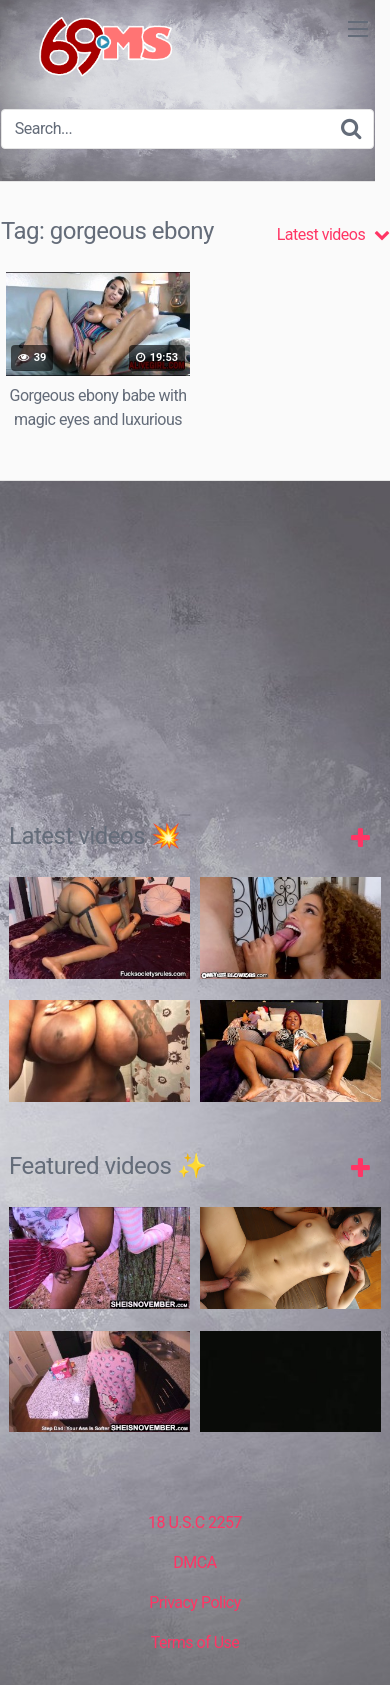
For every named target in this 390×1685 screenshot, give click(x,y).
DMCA (194, 1562)
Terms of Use (195, 1642)
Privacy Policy (195, 1602)
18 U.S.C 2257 (195, 1522)
